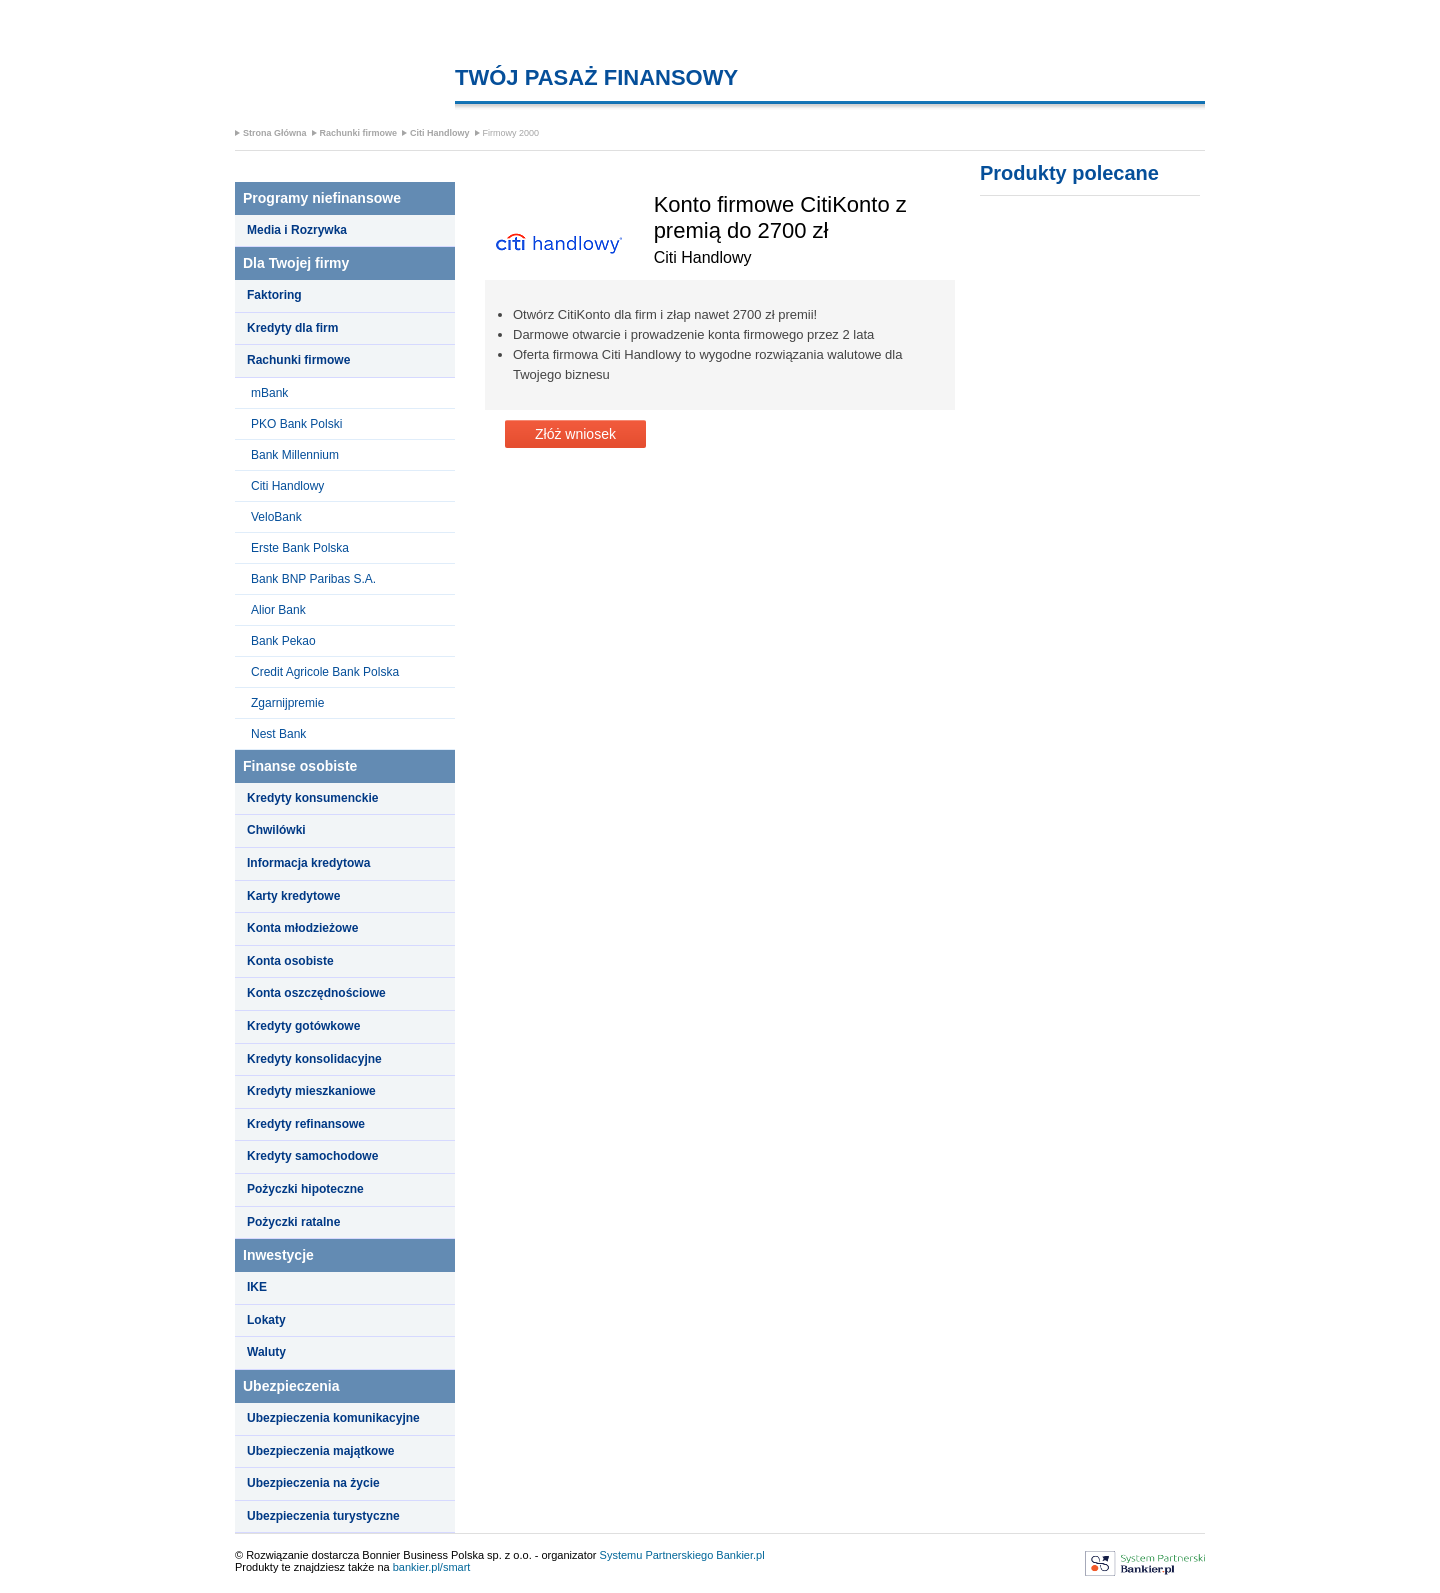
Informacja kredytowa (308, 863)
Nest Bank (278, 734)
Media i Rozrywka (297, 230)
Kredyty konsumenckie (312, 798)
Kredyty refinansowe (306, 1124)
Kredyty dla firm (292, 328)
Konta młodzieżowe (302, 928)
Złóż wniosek (575, 434)
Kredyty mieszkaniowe (311, 1091)
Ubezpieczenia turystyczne (323, 1516)
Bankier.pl (740, 1555)
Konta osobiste (290, 961)
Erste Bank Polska (300, 548)
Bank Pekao (283, 641)
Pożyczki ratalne (293, 1222)
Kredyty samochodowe (312, 1156)
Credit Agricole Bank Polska (325, 672)
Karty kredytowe (293, 896)
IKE (257, 1287)
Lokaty (266, 1320)
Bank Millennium (295, 455)
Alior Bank (278, 610)
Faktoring (274, 295)
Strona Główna (275, 133)
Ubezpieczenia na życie (313, 1483)
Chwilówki (276, 830)
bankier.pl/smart (432, 1567)
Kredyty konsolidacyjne (314, 1059)
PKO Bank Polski (296, 424)
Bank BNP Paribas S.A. (313, 579)
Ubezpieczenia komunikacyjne (333, 1418)
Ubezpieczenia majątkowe (320, 1451)
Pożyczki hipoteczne (305, 1189)
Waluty (266, 1352)
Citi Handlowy (440, 133)
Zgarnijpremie (287, 703)
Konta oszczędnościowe (316, 993)
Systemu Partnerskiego (657, 1555)
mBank (269, 393)
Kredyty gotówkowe (303, 1026)
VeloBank (276, 517)
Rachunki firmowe (359, 133)
